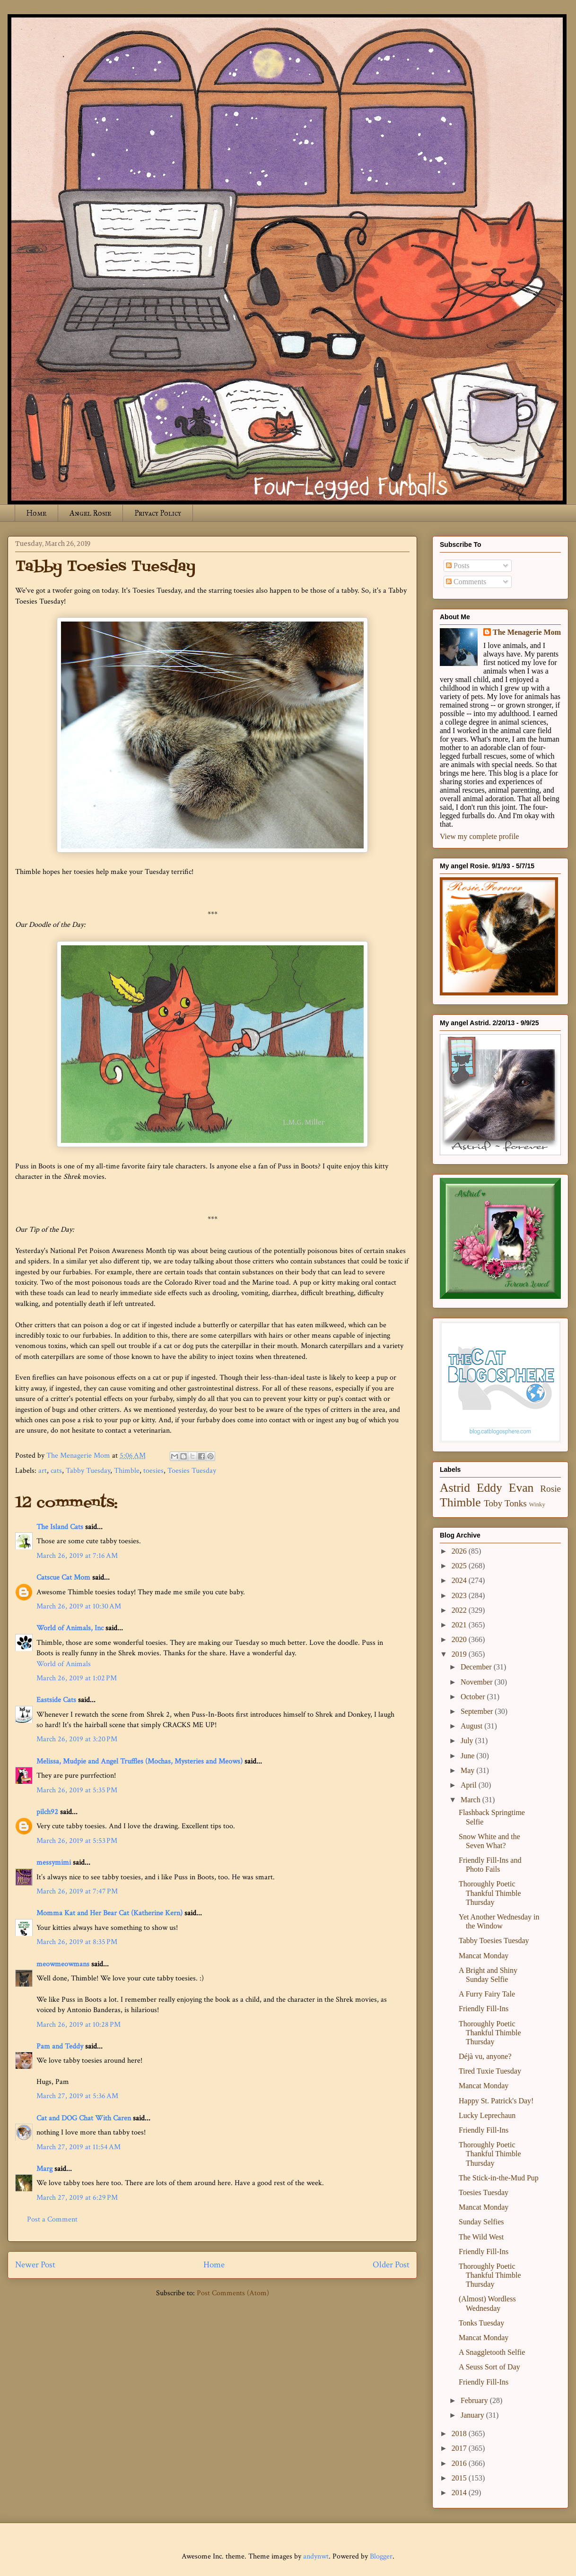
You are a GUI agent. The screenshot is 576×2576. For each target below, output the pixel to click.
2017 (460, 2448)
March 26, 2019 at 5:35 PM (76, 1790)
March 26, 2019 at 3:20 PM (76, 1739)
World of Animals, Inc (70, 1628)
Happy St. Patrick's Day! (496, 2101)
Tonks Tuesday (481, 2323)
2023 (460, 1595)
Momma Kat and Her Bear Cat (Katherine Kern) (109, 1913)
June (468, 1756)
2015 (460, 2478)
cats (56, 1471)
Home (36, 513)
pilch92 (47, 1812)
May (468, 1770)
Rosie (550, 1489)
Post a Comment (52, 2219)
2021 (460, 1625)
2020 (460, 1639)
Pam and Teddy (60, 2046)
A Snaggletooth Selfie (492, 2352)
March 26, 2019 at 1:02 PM (76, 1678)
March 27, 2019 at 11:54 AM (78, 2147)
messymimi (53, 1862)
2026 (460, 1551)
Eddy (489, 1488)
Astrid (455, 1488)
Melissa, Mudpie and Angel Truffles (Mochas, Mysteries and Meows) (139, 1761)
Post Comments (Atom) (233, 2293)
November (478, 1682)
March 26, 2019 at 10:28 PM (78, 2025)
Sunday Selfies (481, 2222)
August (472, 1726)
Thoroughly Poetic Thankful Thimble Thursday (490, 1893)
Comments (466, 582)
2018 (460, 2433)
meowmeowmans (62, 1964)
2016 (460, 2463)
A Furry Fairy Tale (487, 1994)
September (478, 1711)
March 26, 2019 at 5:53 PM (76, 1841)
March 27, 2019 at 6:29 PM (77, 2198)
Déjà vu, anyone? (485, 2056)
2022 (460, 1610)
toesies (153, 1471)
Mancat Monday (483, 1956)
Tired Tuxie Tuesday (490, 2071)
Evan (521, 1488)
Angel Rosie (90, 513)
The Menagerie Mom (527, 632)
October (474, 1697)
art (42, 1471)
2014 (460, 2493)
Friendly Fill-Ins (483, 2009)
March (471, 1800)
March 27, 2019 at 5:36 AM (77, 2096)
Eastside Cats (56, 1700)
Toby (493, 1503)
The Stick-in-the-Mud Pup (499, 2178)
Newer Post (35, 2265)
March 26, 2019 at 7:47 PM (77, 1891)
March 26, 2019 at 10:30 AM (78, 1606)
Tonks (516, 1503)
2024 (460, 1580)
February (475, 2400)
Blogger (381, 2556)
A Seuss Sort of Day (489, 2367)
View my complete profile (479, 836)
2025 (460, 1566)
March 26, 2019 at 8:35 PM (76, 1942)
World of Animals (63, 1664)
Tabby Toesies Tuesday (494, 1940)
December (477, 1667)
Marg (44, 2169)
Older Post (391, 2265)
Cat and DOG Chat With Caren (83, 2118)
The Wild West (481, 2237)
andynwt (316, 2556)
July (468, 1741)
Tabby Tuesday (88, 1471)
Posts (458, 566)
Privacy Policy (157, 513)
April (470, 1785)
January (473, 2415)
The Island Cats (59, 1527)
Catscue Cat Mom (63, 1577)
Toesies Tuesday (191, 1471)
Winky (537, 1504)
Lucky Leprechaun (487, 2115)
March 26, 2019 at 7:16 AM (77, 1556)
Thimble (127, 1471)
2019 (460, 1654)
